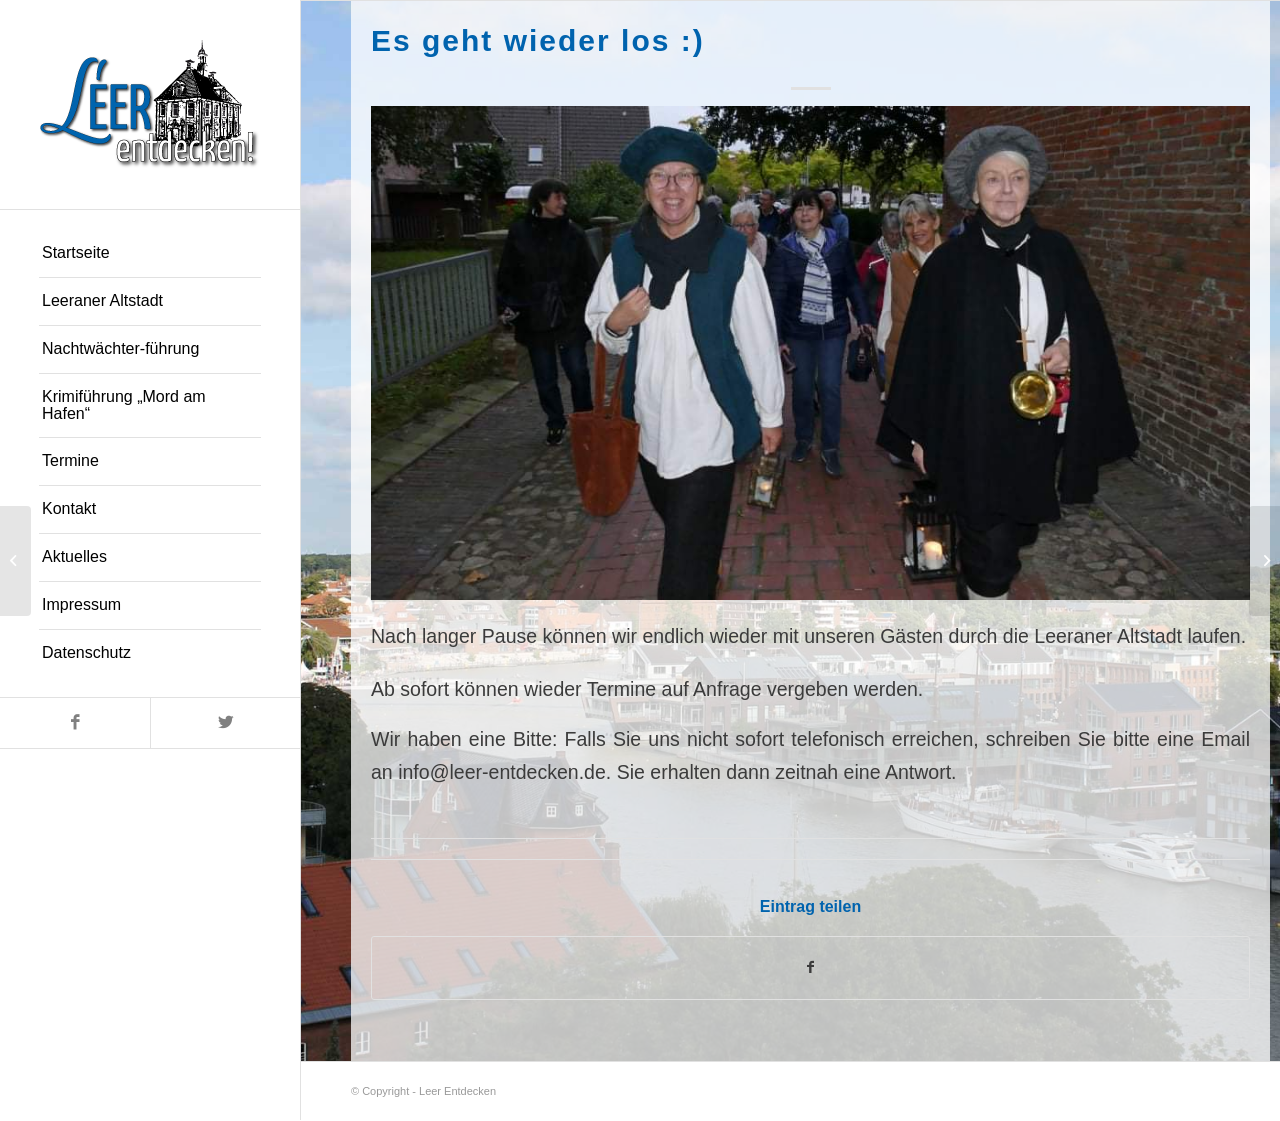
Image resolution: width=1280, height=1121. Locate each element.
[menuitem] (150, 254)
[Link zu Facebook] (75, 723)
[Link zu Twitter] (225, 723)
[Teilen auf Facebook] (810, 968)
